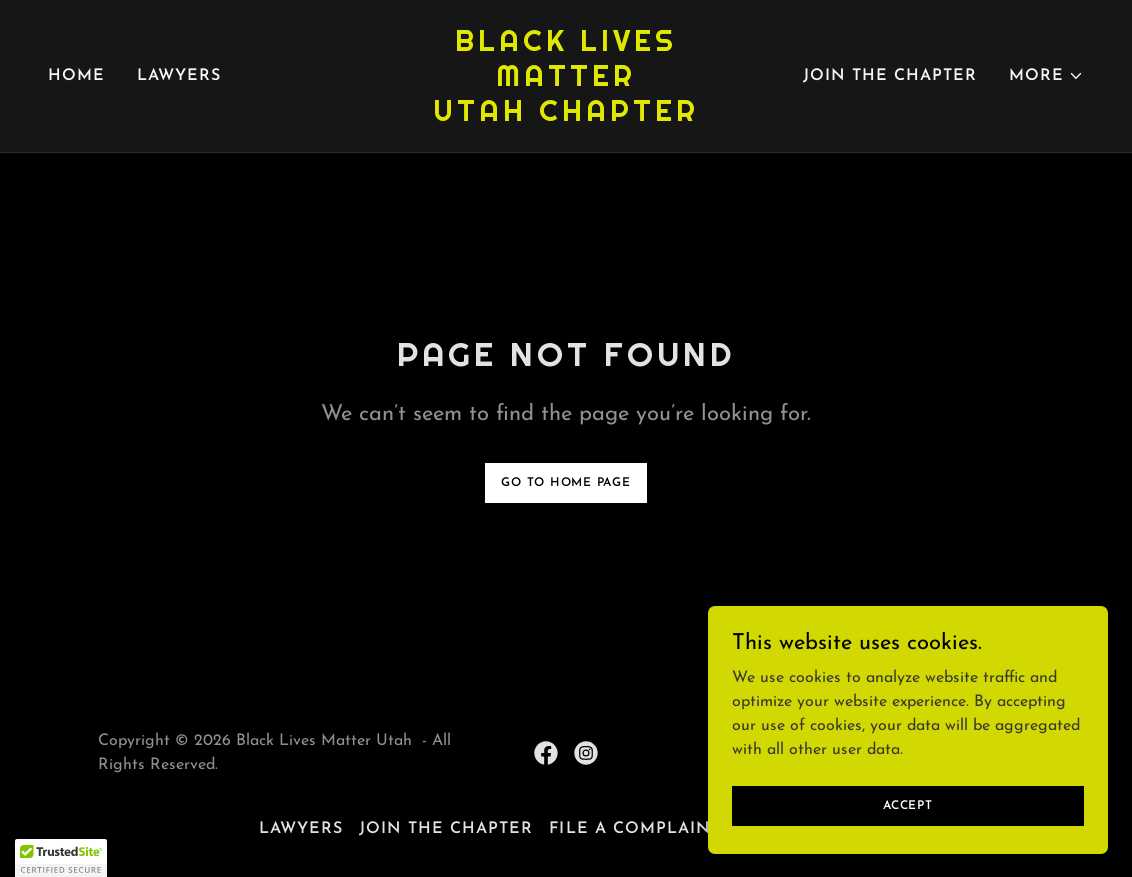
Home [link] (76, 76)
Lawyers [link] (179, 76)
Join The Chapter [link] (890, 76)
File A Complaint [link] (634, 829)
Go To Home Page (565, 483)
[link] (565, 117)
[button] (1046, 76)
